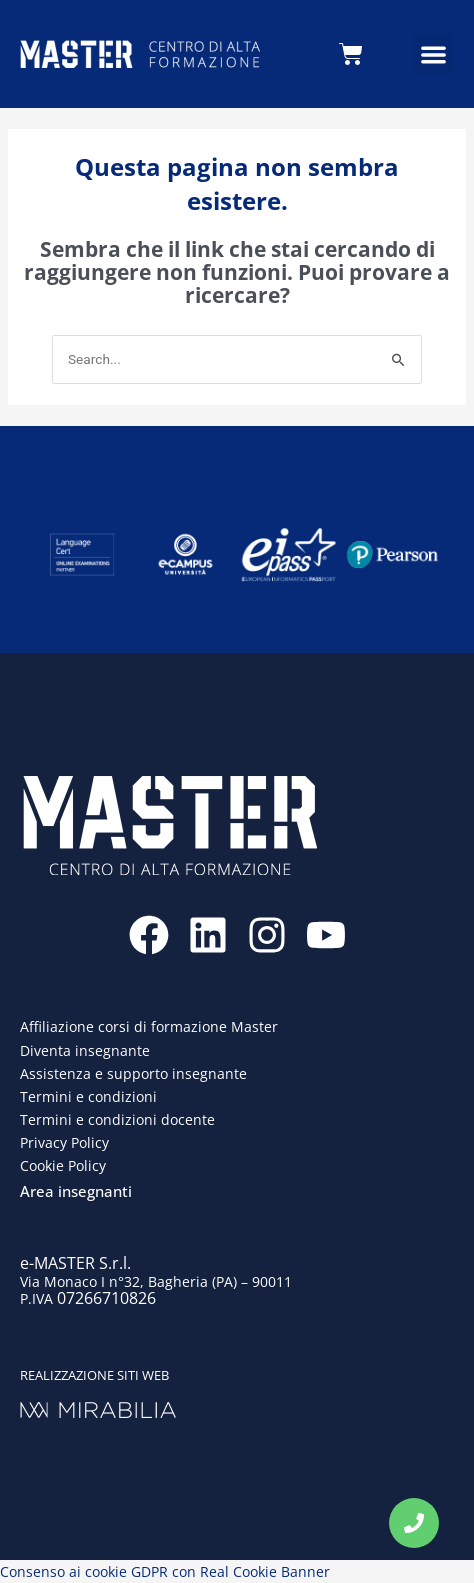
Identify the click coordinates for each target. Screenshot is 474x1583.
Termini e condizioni (88, 1096)
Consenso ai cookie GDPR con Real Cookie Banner (165, 1571)
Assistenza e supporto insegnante (133, 1073)
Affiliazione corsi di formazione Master (149, 1026)
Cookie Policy (63, 1165)
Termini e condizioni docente (117, 1119)
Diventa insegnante (85, 1050)
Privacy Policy (64, 1142)
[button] (433, 54)
